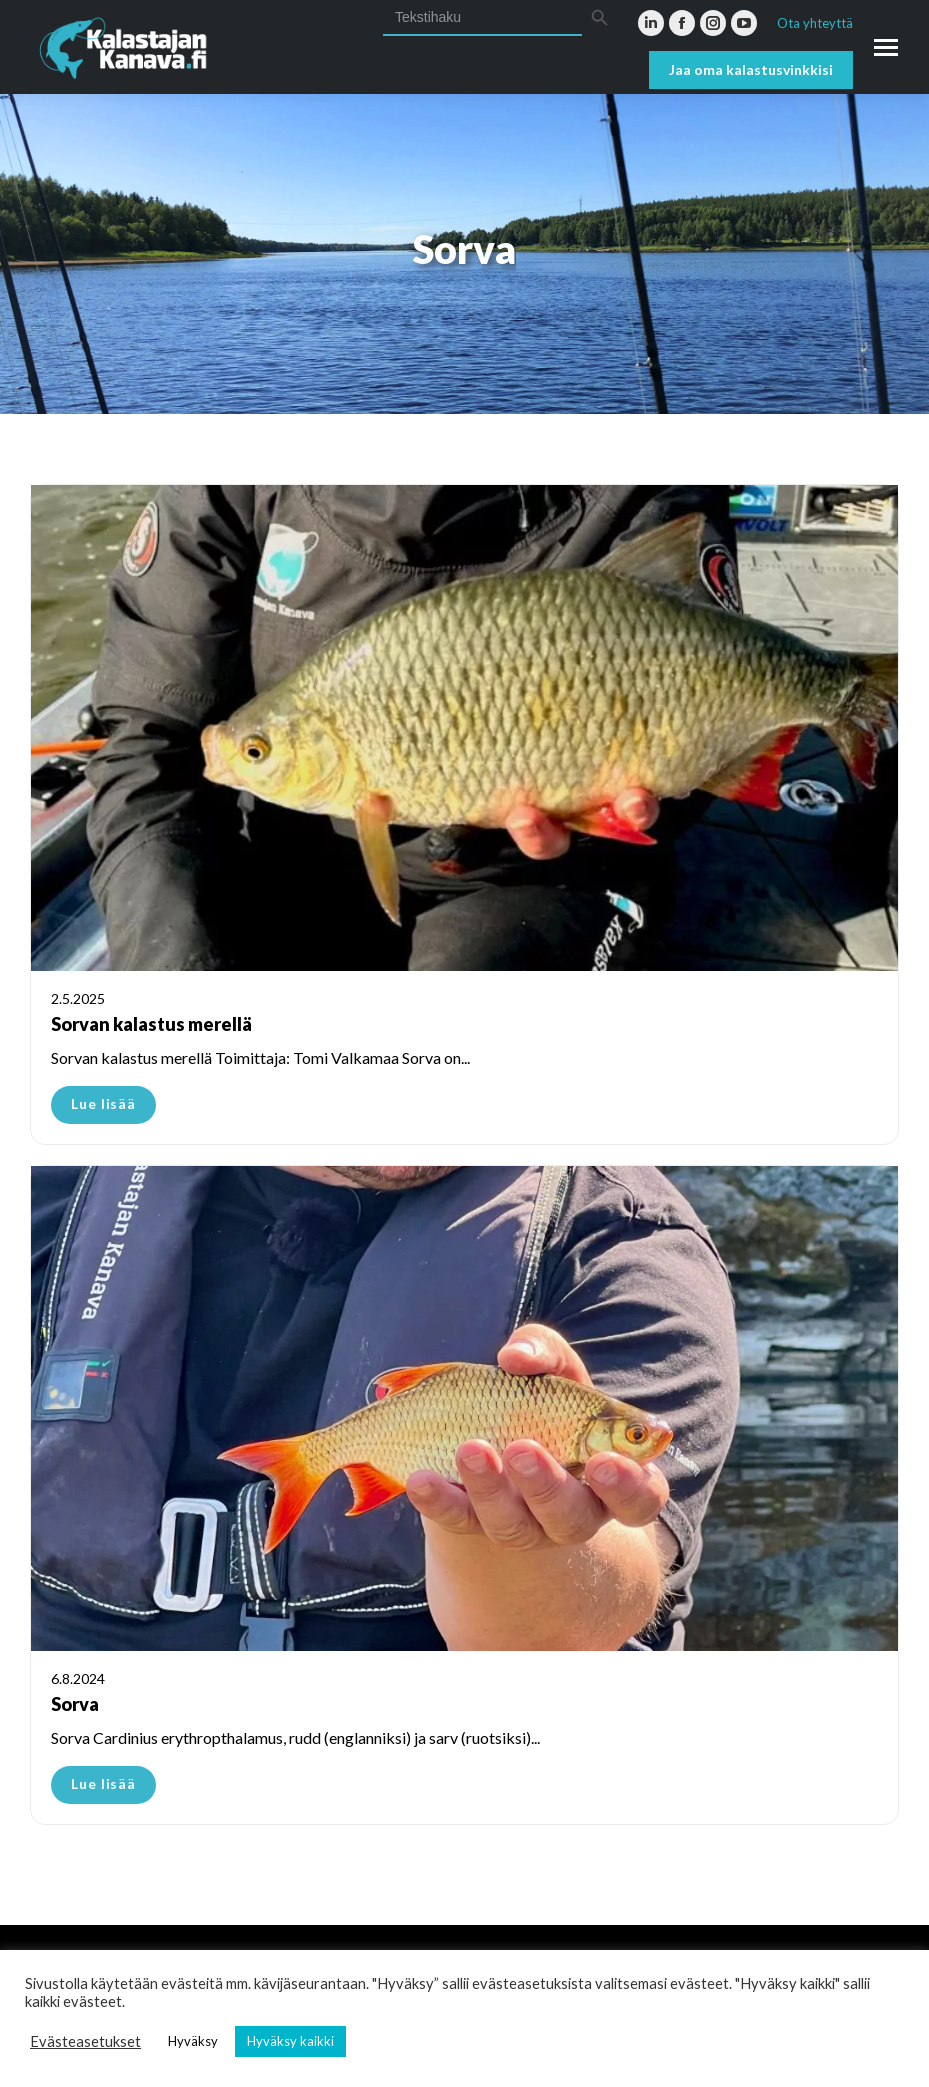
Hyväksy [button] (193, 2041)
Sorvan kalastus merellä (151, 1024)
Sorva (75, 1704)
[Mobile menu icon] (886, 47)
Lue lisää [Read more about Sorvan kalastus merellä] (103, 1103)
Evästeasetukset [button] (85, 2041)
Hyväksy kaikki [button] (290, 2041)
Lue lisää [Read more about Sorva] (103, 1783)
